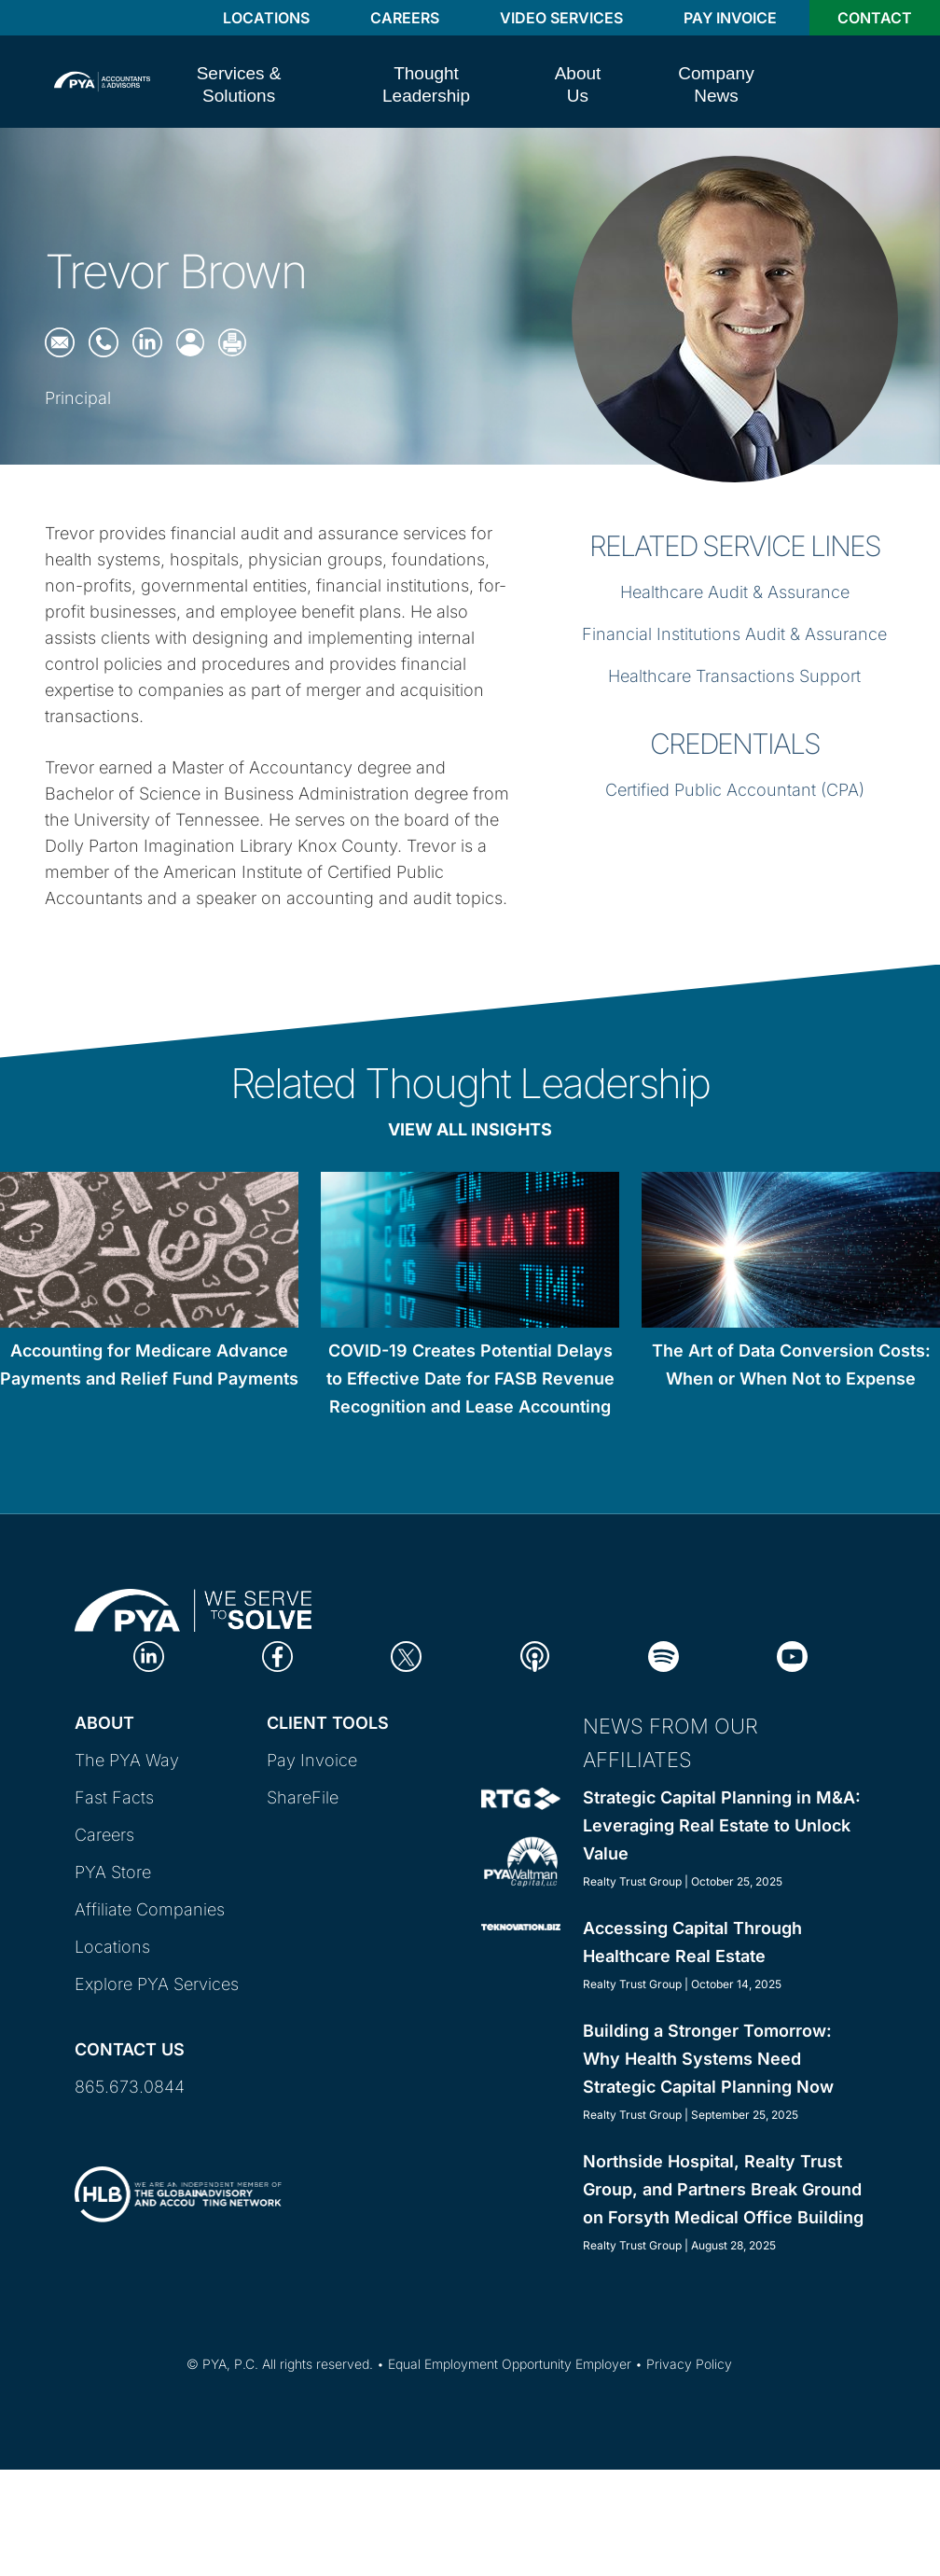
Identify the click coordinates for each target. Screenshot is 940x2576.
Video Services (561, 17)
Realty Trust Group (632, 1881)
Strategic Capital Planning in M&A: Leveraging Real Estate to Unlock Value (722, 1825)
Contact (874, 17)
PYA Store (113, 1872)
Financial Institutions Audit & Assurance (734, 634)
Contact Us (130, 2049)
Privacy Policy (689, 2364)
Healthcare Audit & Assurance (735, 592)
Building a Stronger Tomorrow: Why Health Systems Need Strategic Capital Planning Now (708, 2058)
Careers (404, 17)
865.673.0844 (130, 2086)
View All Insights (470, 1129)
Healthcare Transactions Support (734, 676)
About (104, 1723)
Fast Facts (114, 1797)
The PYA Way (127, 1760)
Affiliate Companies (150, 1909)
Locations (266, 17)
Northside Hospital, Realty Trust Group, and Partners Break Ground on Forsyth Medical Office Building (723, 2189)
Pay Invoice (730, 17)
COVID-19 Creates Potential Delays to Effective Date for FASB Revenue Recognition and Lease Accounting (470, 1378)
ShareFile (303, 1797)
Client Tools (328, 1723)
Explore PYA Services (157, 1984)
